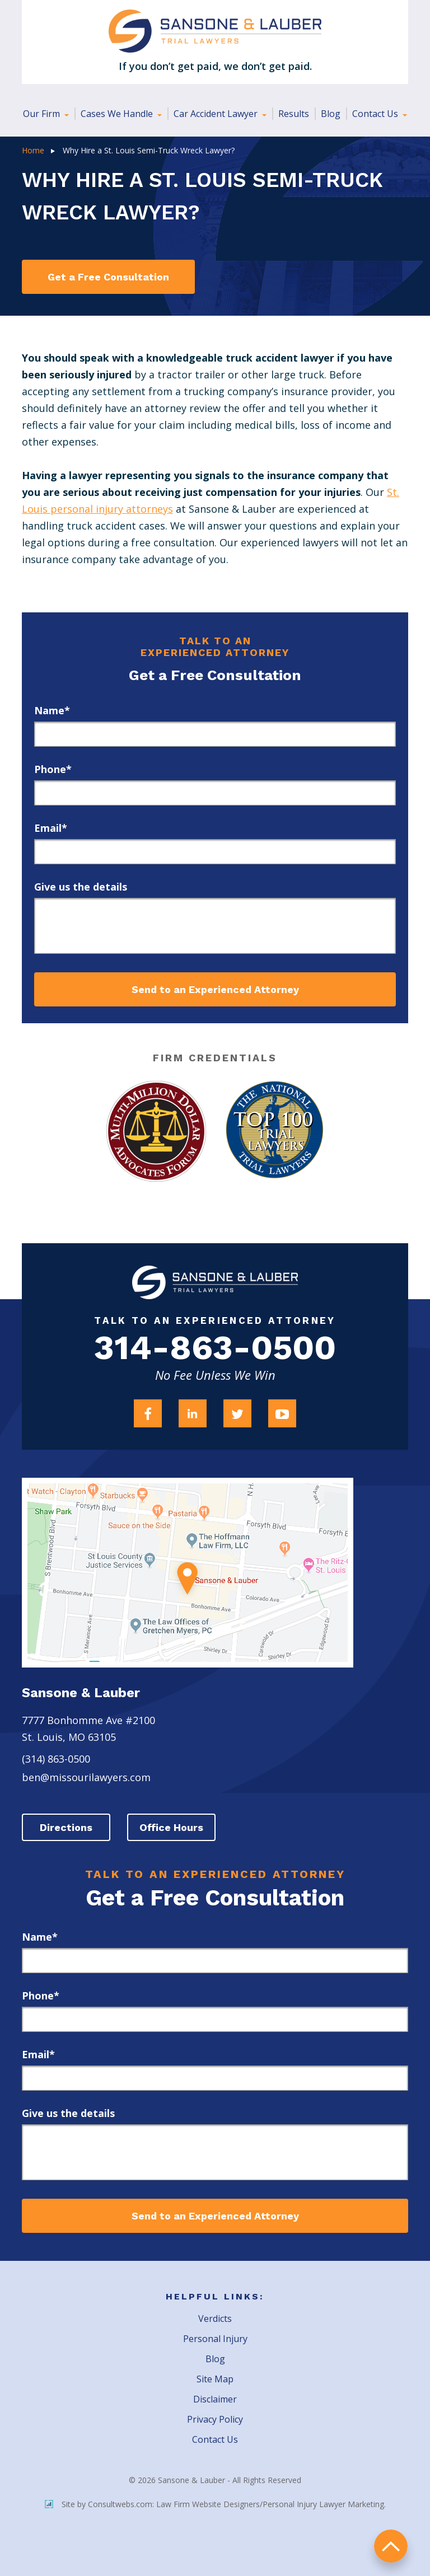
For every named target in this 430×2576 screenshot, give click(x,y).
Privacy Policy (215, 2420)
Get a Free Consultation (108, 277)
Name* (52, 710)
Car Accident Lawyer (217, 113)
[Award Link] (155, 1131)
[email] (215, 851)
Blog (330, 113)
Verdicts (215, 2319)
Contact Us (376, 113)
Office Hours (173, 1828)
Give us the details (80, 886)
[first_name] (215, 734)
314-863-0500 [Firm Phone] (215, 1349)
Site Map (215, 2379)
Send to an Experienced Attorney (215, 989)
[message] (215, 926)
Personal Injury (215, 2339)
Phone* (53, 769)
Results (293, 113)
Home (33, 150)
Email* (50, 828)
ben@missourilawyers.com (86, 1778)
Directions (66, 1828)
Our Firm (42, 113)
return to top (391, 2545)
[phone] (215, 792)
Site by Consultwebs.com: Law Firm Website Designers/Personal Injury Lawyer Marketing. (215, 2504)
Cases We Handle (118, 113)
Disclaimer (215, 2400)
